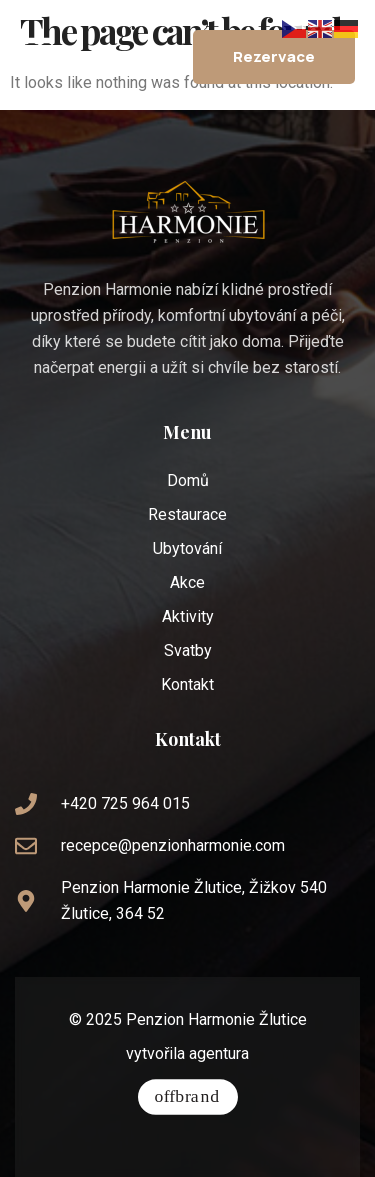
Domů (188, 480)
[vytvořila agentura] (188, 1097)
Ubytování (187, 548)
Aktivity (188, 616)
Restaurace (187, 514)
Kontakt (187, 684)
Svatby (188, 650)
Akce (187, 582)
